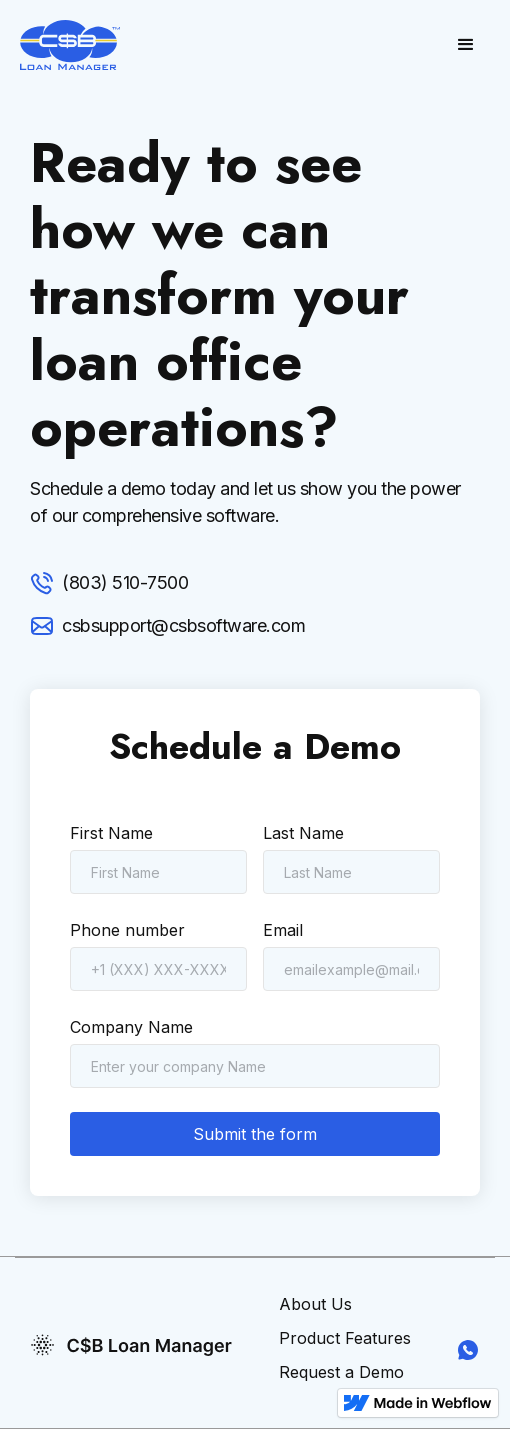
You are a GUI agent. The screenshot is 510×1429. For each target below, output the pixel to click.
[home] (70, 45)
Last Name (303, 833)
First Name (111, 833)
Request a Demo (341, 1372)
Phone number (127, 930)
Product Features (345, 1338)
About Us (315, 1304)
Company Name (131, 1027)
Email (283, 930)
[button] (466, 45)
